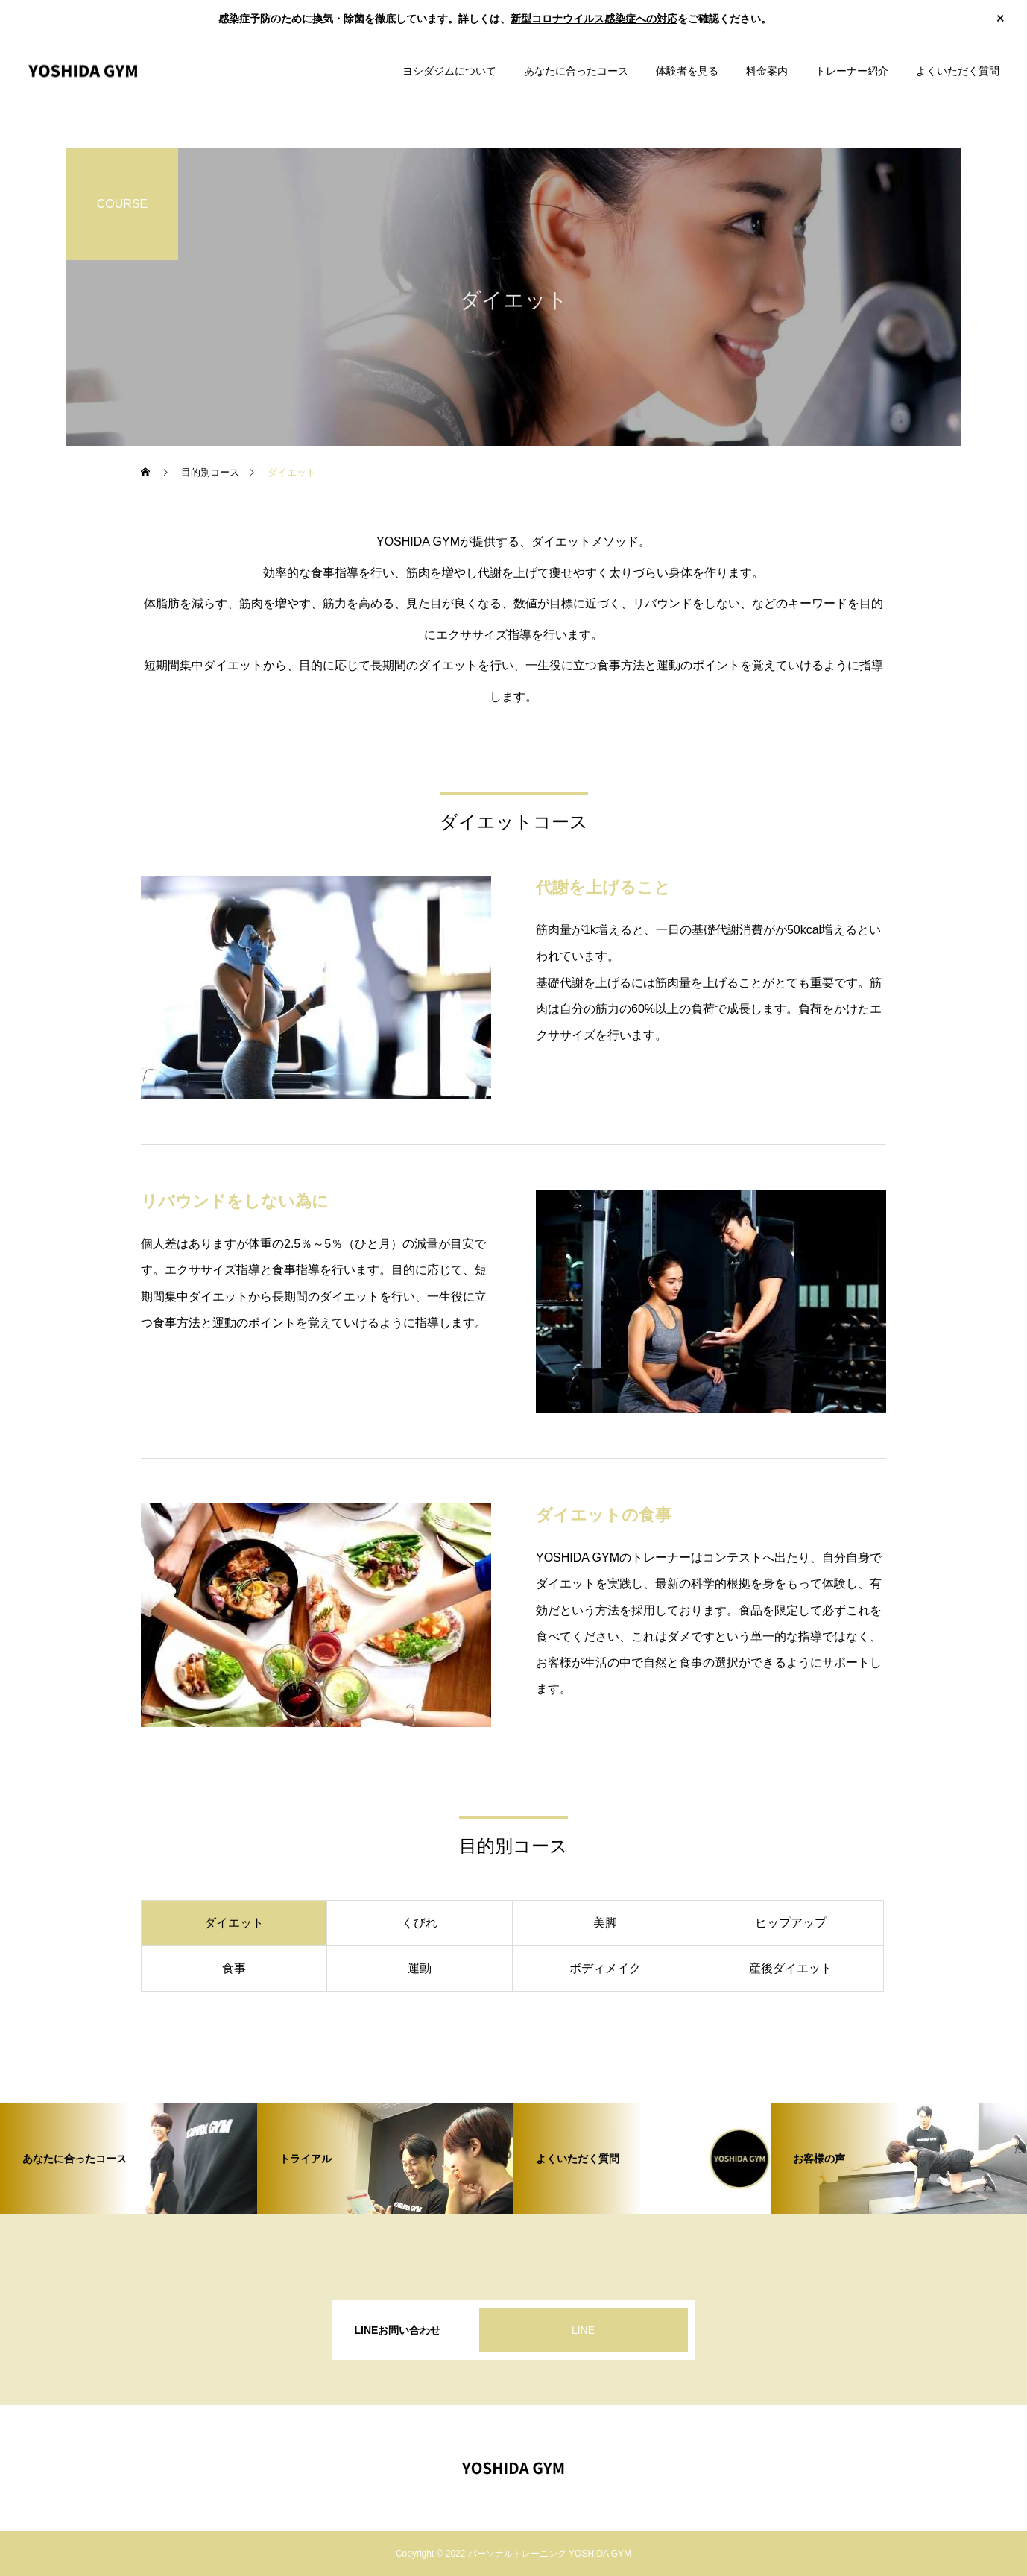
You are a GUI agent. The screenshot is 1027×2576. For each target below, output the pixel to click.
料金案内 (767, 71)
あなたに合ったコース (576, 71)
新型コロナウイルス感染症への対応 (594, 19)
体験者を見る (687, 71)
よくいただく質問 (957, 71)
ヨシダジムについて (449, 71)
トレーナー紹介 (851, 71)
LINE (583, 2330)
